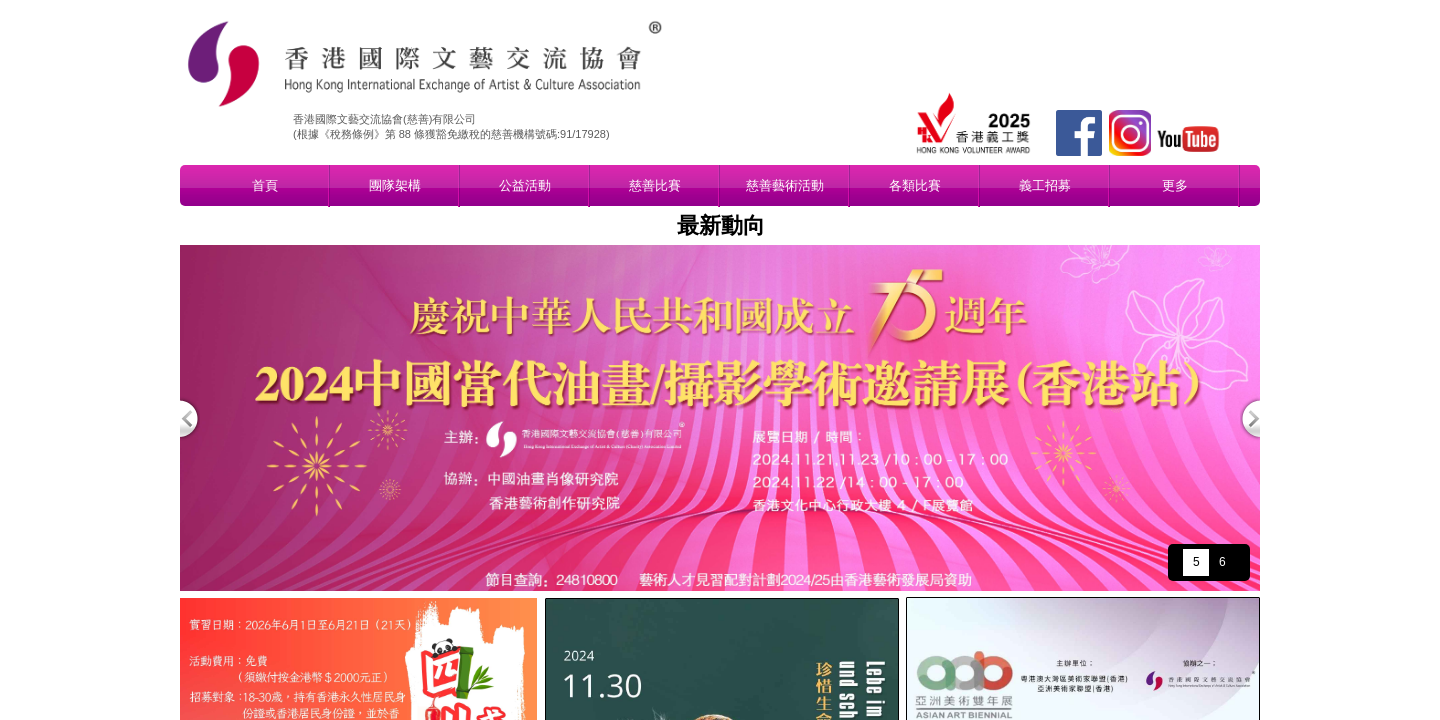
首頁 (265, 185)
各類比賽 (915, 185)
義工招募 (1045, 185)
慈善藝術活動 (785, 185)
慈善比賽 (655, 185)
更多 (1175, 185)
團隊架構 (395, 185)
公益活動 (525, 185)
